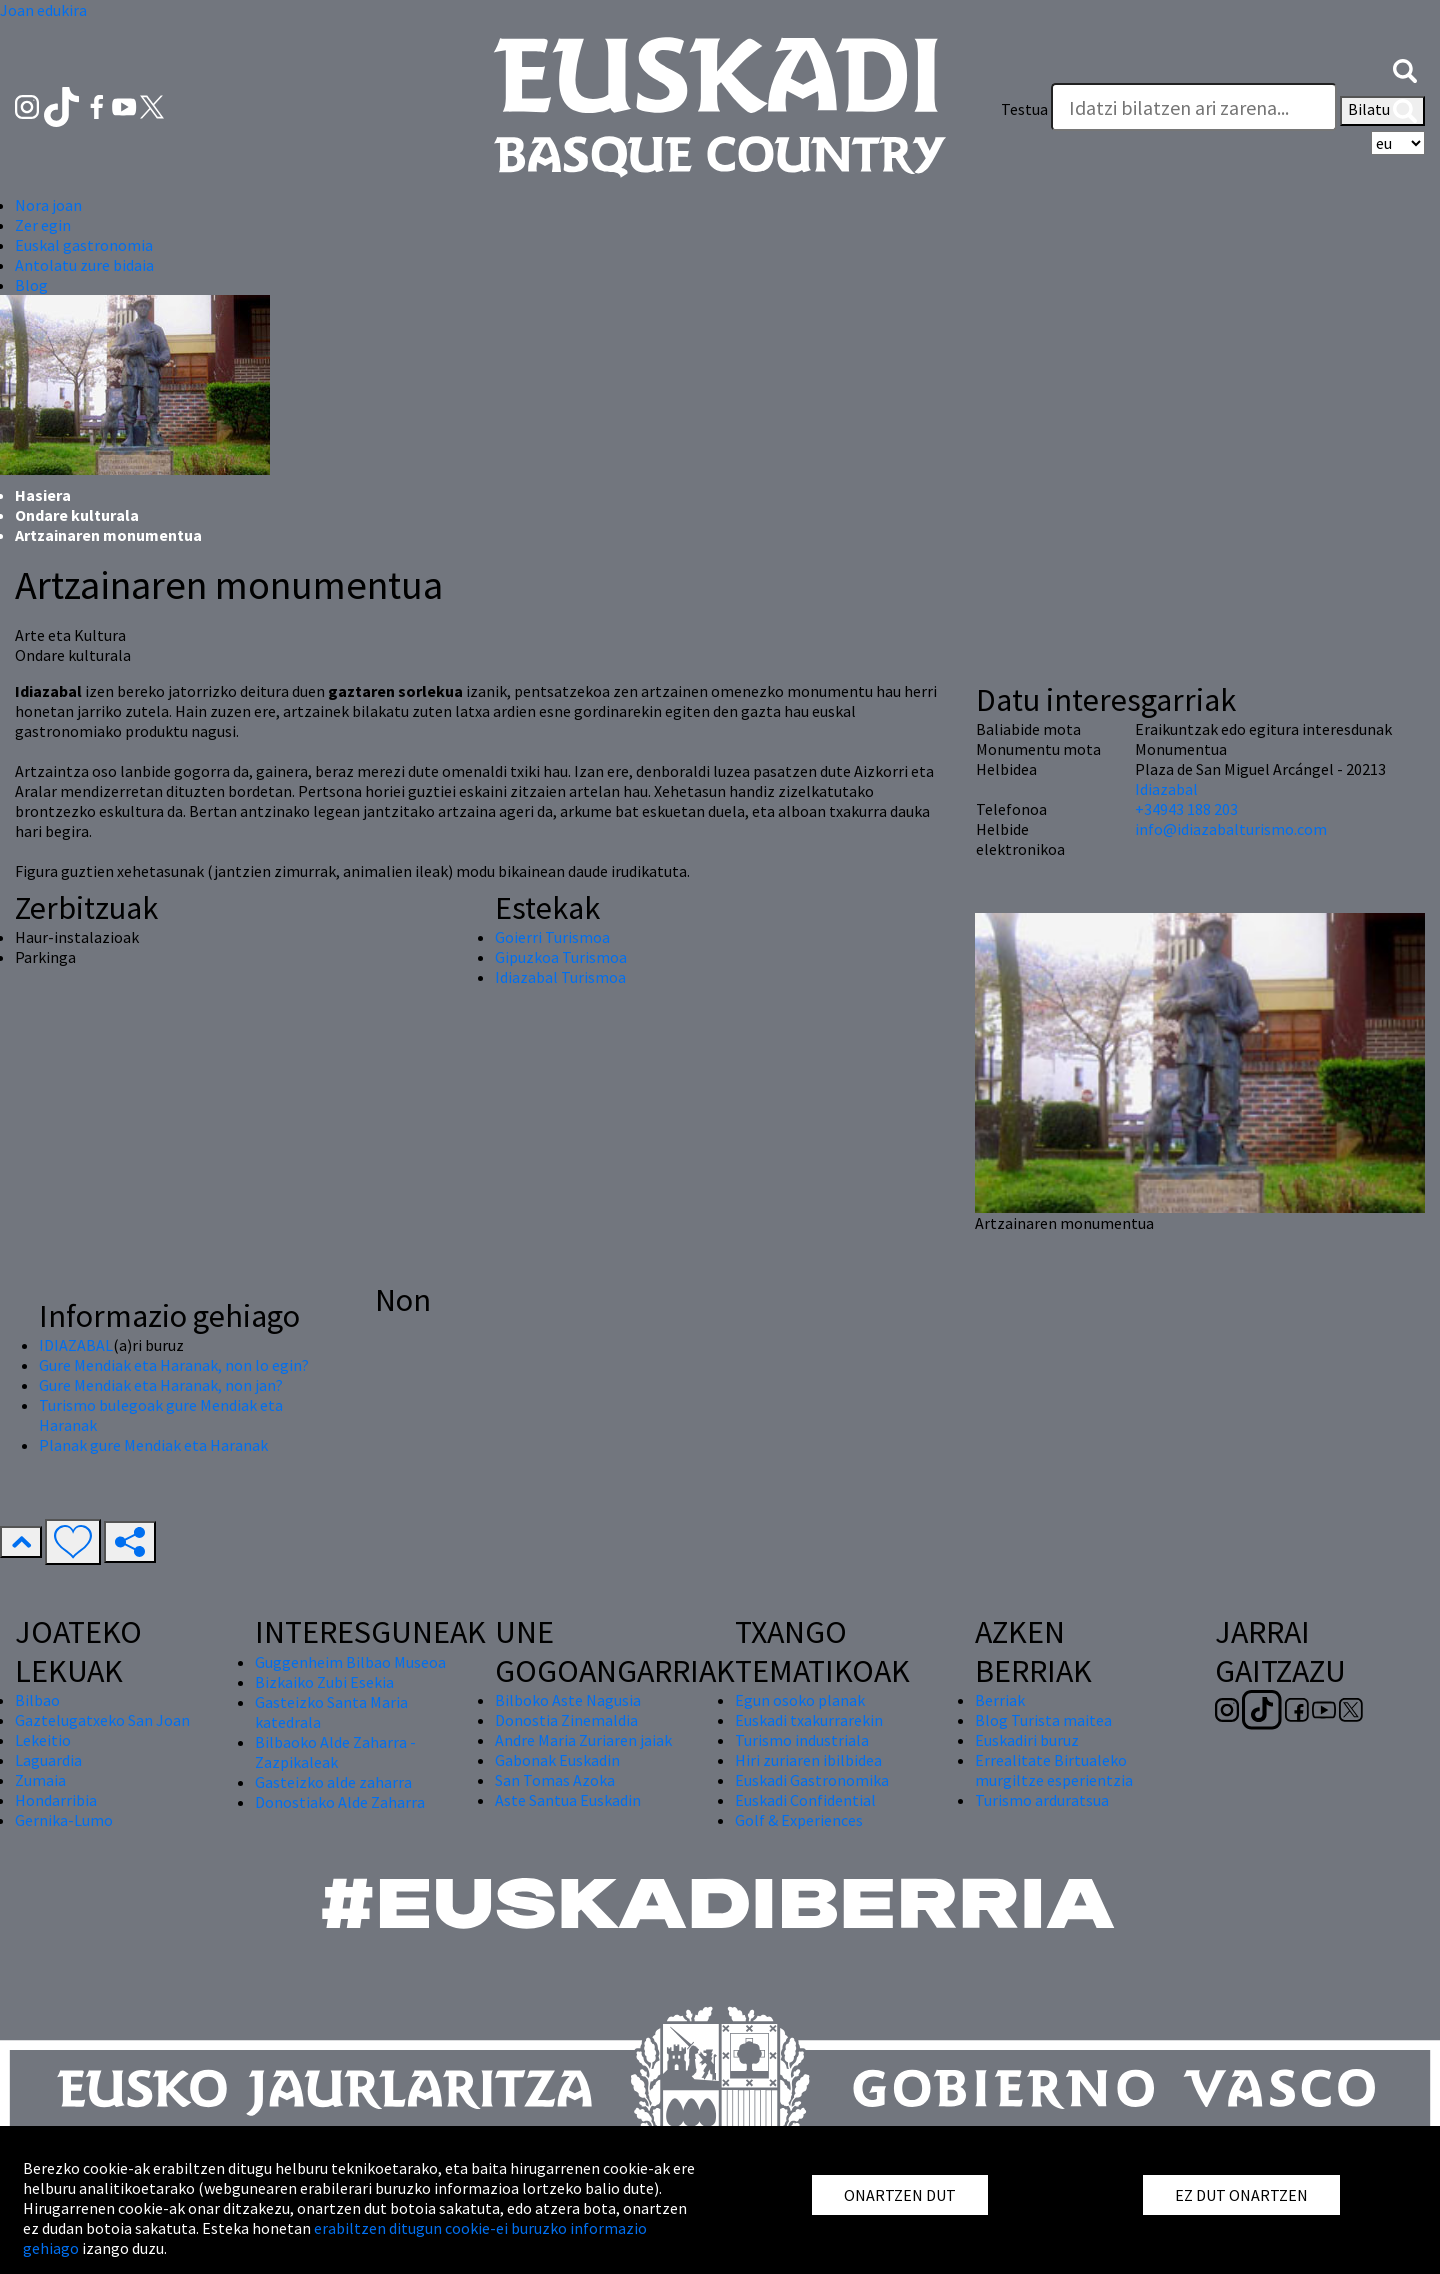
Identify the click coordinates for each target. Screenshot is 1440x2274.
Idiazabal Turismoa (560, 977)
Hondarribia (56, 1800)
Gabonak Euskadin (557, 1760)
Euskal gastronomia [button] (84, 245)
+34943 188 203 (1186, 809)
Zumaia (40, 1780)
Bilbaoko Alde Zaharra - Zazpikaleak (335, 1752)
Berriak (1000, 1700)
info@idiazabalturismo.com (1231, 829)
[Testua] (1194, 107)
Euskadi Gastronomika (812, 1780)
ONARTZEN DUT (900, 2195)
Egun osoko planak (800, 1700)
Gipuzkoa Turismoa (561, 957)
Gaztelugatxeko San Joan (102, 1720)
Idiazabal (1166, 789)
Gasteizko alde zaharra (333, 1782)
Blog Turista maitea (1043, 1720)
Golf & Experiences (799, 1820)
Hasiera (43, 495)
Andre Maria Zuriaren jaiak (583, 1740)
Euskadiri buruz (1027, 1740)
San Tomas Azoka (555, 1780)
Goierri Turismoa (552, 937)
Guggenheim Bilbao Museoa (350, 1662)
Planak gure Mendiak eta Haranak (153, 1445)
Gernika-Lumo (64, 1820)
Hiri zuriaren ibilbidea (808, 1760)
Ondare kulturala (77, 515)
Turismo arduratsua (1042, 1800)
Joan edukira (43, 10)
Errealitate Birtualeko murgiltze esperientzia (1054, 1770)
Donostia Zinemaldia (566, 1720)
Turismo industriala (802, 1740)
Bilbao (37, 1700)
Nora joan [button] (48, 205)
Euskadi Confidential (805, 1800)
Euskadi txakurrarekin (809, 1720)
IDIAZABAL (76, 1345)
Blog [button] (31, 285)
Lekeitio (43, 1740)
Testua (1024, 109)
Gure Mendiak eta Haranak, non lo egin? (174, 1365)
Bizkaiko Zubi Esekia (324, 1682)
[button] (1405, 69)
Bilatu (1382, 111)
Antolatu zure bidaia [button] (84, 265)
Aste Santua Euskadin (568, 1800)
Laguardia (48, 1760)
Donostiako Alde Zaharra (340, 1802)
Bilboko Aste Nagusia (568, 1700)
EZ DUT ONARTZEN (1241, 2195)
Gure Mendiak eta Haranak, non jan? (161, 1385)
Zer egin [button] (43, 225)
